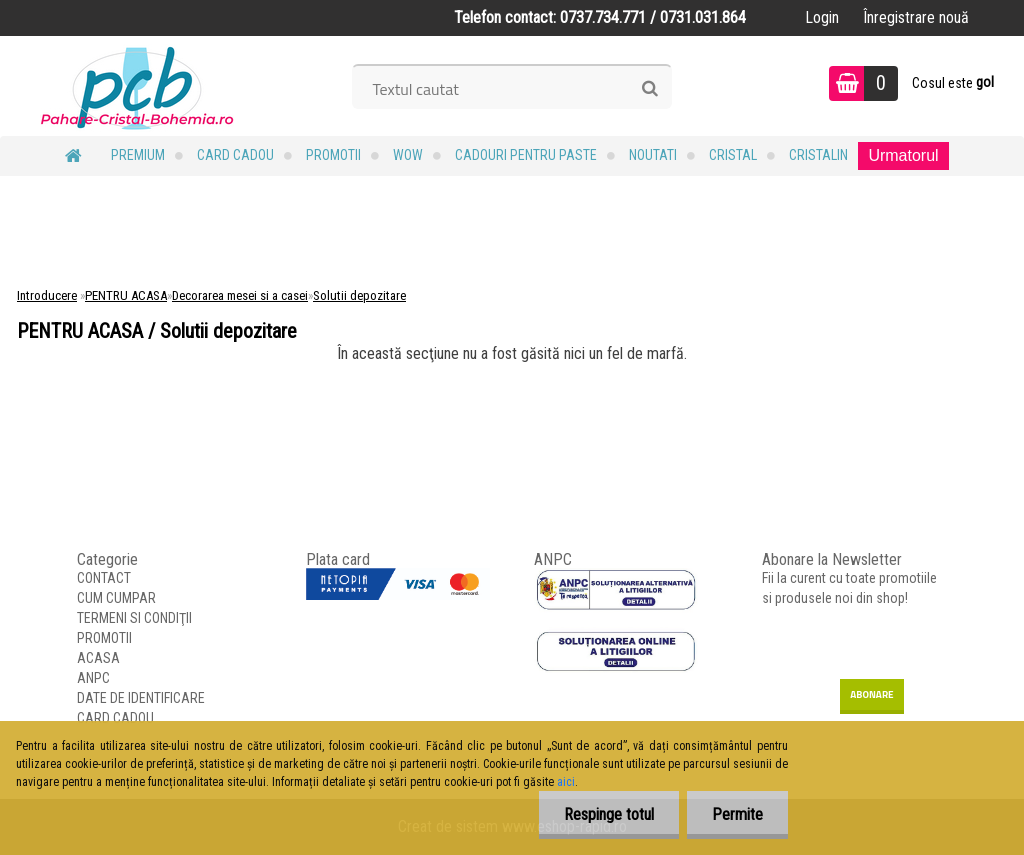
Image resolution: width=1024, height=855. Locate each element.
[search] (649, 89)
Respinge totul (609, 814)
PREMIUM (138, 155)
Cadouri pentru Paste (526, 155)
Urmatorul (903, 155)
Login (822, 17)
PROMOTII (333, 155)
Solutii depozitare (359, 295)
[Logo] (137, 86)
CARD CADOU (235, 155)
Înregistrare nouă (916, 17)
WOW (408, 155)
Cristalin (818, 155)
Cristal (733, 155)
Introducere (47, 295)
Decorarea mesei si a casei (240, 295)
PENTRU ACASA (126, 295)
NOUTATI (653, 155)
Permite (737, 814)
